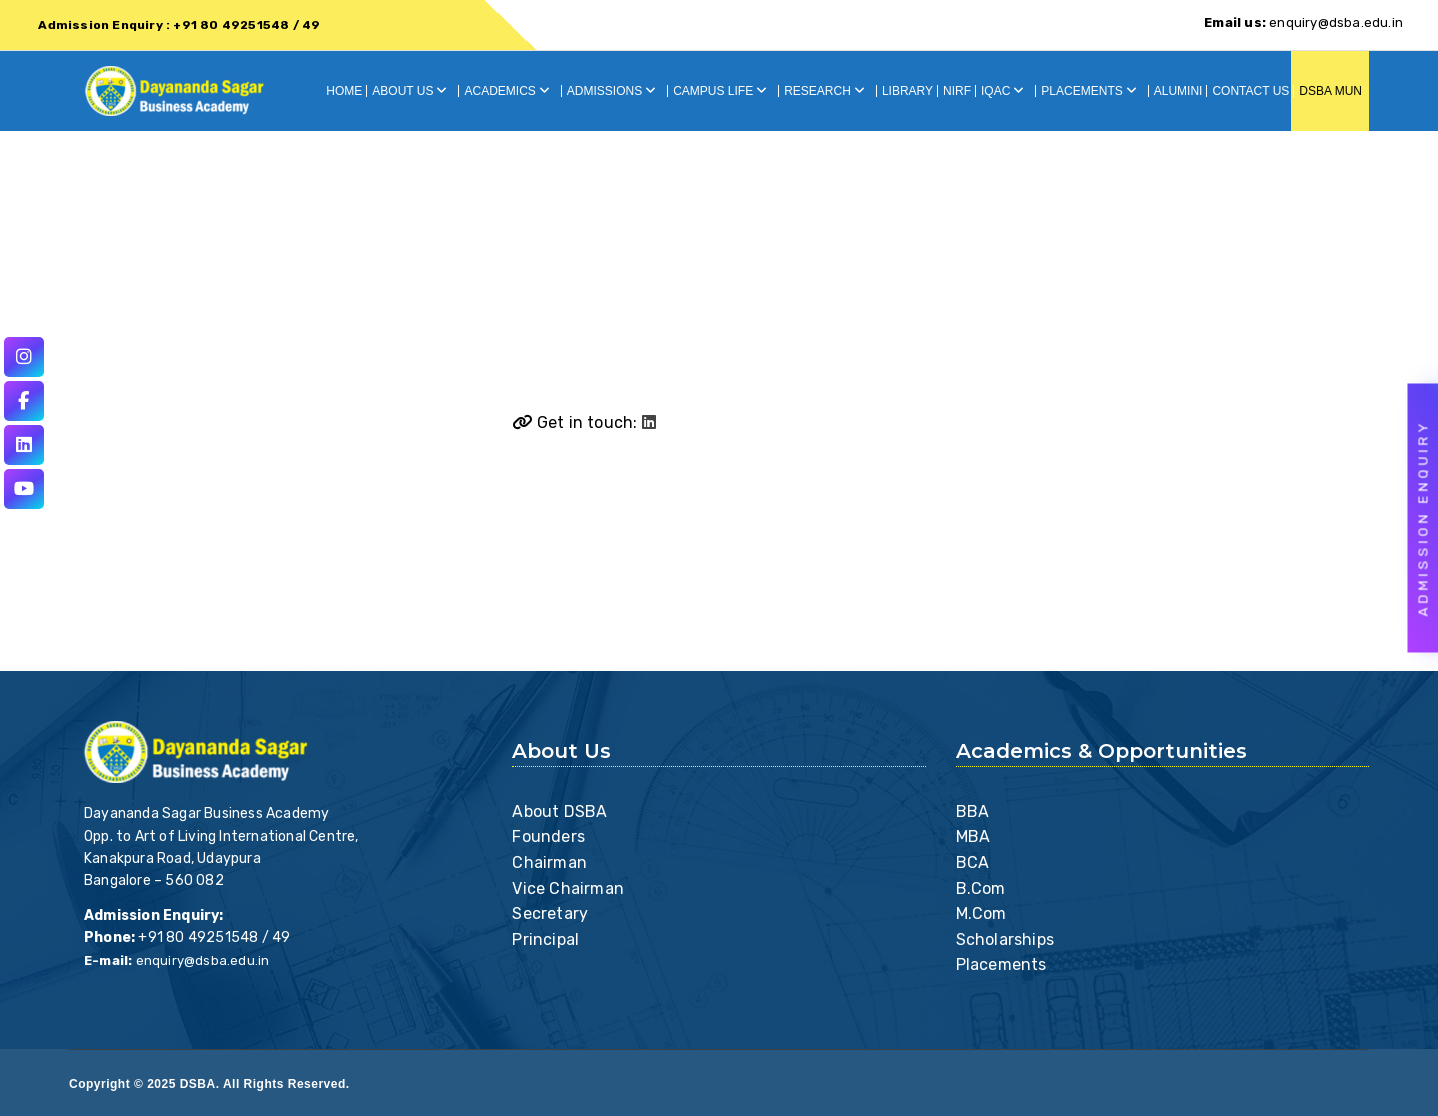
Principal (545, 939)
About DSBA (559, 811)
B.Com (981, 888)
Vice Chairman (568, 888)
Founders (548, 836)
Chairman (549, 862)
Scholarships (1005, 939)
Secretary (550, 913)
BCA (973, 862)
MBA (973, 836)
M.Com (981, 913)
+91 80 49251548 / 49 (214, 937)
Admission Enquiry (1423, 518)
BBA (973, 811)
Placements (1001, 964)
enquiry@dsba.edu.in (1303, 22)
